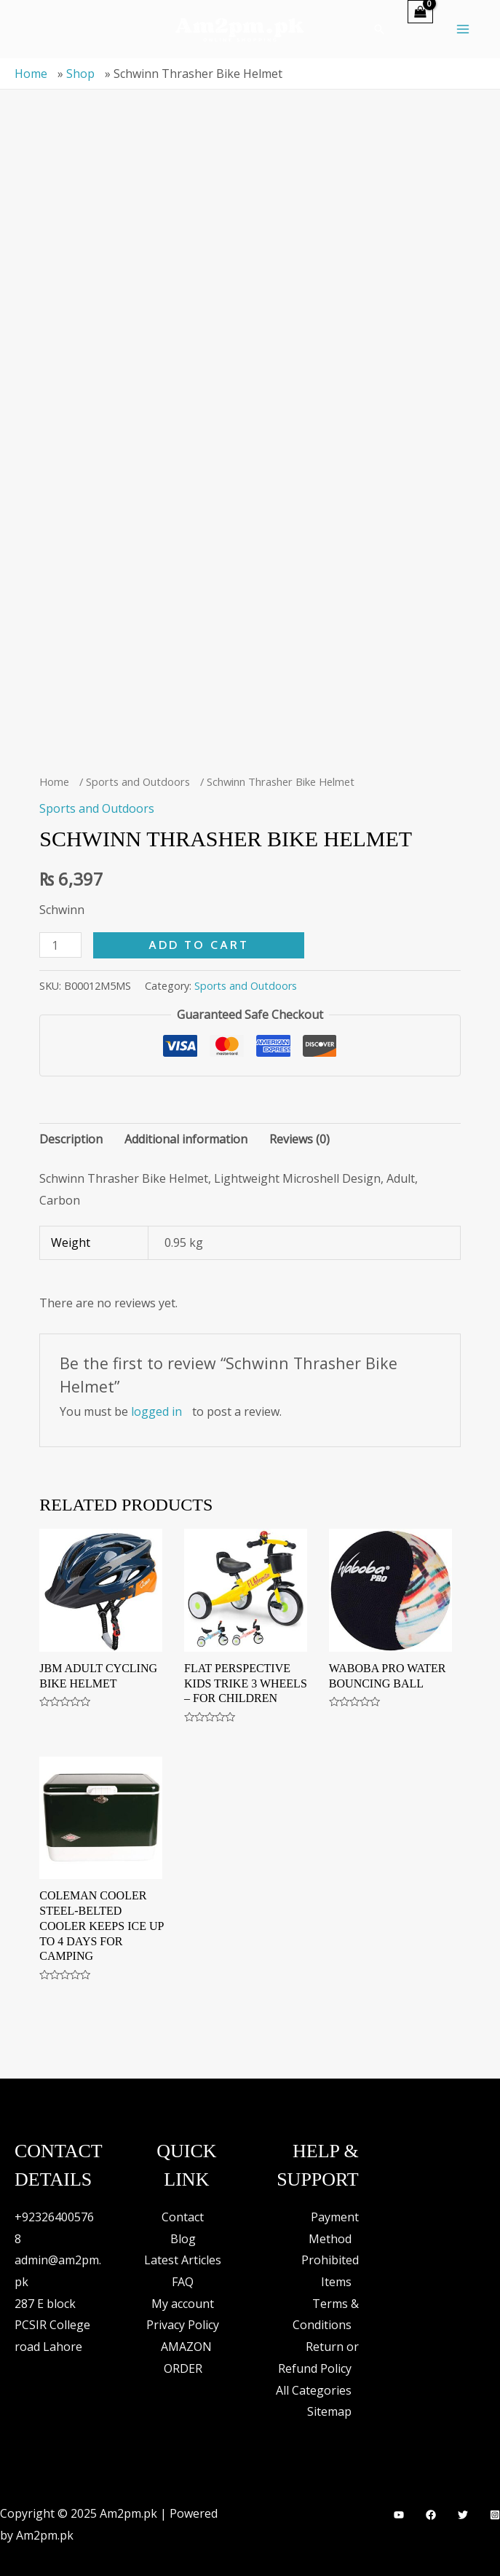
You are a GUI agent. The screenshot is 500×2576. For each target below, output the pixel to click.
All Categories (314, 2390)
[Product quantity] (60, 945)
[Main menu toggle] (463, 29)
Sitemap (329, 2411)
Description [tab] (71, 1139)
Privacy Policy (182, 2325)
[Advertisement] (250, 245)
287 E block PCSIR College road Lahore (52, 2325)
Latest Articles (182, 2260)
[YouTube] (399, 2515)
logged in (156, 1411)
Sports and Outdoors (138, 781)
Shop (80, 74)
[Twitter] (463, 2515)
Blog (183, 2239)
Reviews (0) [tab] (299, 1139)
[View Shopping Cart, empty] (420, 11)
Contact (183, 2217)
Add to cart (198, 945)
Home (31, 74)
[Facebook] (431, 2515)
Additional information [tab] (185, 1139)
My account (182, 2304)
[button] (379, 29)
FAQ (183, 2282)
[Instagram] (495, 2515)
